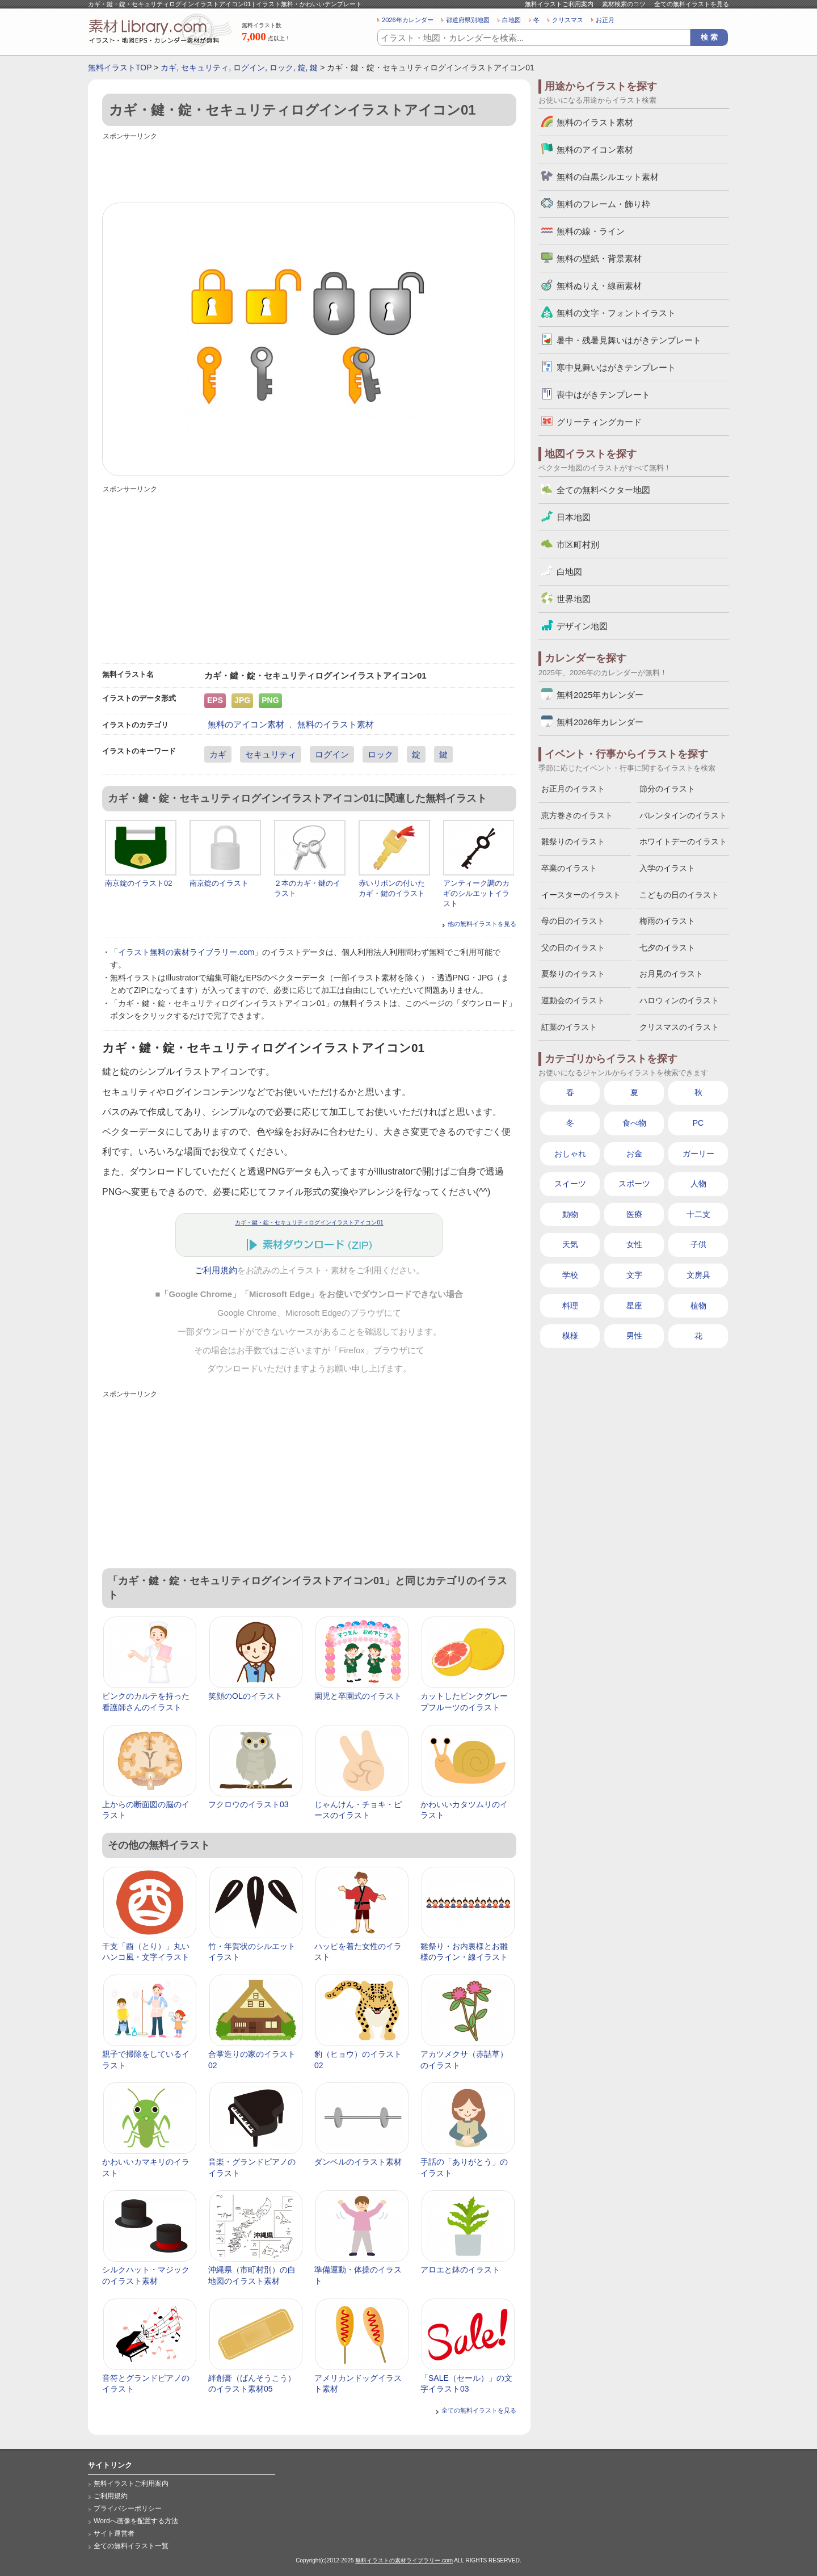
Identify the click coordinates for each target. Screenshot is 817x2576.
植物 (698, 1305)
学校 (570, 1274)
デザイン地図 (582, 626)
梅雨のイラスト (667, 920)
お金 (634, 1153)
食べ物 (634, 1122)
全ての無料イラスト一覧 (131, 2546)
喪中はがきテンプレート (603, 394)
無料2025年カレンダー (600, 695)
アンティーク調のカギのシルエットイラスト (476, 893)
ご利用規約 (216, 1270)
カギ (168, 67)
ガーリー (698, 1153)
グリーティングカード (599, 422)
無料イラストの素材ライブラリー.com (404, 2560)
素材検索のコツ (624, 4)
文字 (634, 1274)
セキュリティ (205, 67)
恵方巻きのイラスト (577, 815)
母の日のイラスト (573, 920)
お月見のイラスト (671, 973)
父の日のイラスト (573, 947)
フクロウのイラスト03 (248, 1804)
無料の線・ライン (591, 231)
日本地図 (574, 517)
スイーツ (570, 1183)
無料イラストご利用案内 (559, 4)
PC (698, 1122)
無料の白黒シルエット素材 (608, 177)
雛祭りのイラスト (573, 841)
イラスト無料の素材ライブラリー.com (186, 952)
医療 (634, 1214)
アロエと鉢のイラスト (460, 2269)
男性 (634, 1335)
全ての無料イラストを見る (691, 4)
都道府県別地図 (468, 19)
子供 (698, 1244)
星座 (634, 1305)
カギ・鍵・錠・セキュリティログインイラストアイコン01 (309, 1222)
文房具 (698, 1274)
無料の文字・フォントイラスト (616, 313)
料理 (570, 1305)
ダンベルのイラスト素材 (358, 2161)
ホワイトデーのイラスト (683, 841)
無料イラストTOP (119, 67)
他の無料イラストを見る (482, 923)
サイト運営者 (114, 2533)
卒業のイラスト (569, 868)
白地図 (511, 19)
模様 (570, 1335)
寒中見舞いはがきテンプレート (616, 367)
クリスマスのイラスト (679, 1027)
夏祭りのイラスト (573, 973)
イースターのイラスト (581, 894)
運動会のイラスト (573, 1000)
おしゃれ (570, 1153)
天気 (570, 1244)
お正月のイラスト (573, 788)
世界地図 (574, 599)
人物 (698, 1183)
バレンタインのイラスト (683, 815)
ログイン (249, 67)
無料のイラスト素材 (335, 724)
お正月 (605, 19)
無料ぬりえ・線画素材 (599, 286)
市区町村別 (578, 544)
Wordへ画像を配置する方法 (136, 2521)
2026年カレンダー (407, 19)
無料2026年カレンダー (600, 722)
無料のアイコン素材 (246, 724)
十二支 (698, 1214)
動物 (570, 1214)
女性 (634, 1244)
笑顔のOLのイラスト (245, 1696)
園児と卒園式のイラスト (358, 1696)
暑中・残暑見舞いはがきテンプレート (629, 340)
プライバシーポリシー (128, 2508)
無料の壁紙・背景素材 (599, 258)
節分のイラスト (667, 788)
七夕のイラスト (667, 947)
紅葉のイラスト (569, 1027)
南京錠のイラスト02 (138, 883)
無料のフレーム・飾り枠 (603, 204)
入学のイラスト (667, 868)
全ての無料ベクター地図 (603, 490)
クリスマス (567, 19)
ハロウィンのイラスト (679, 1000)
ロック (281, 67)
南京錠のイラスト (219, 883)
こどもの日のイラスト (679, 894)
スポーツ (634, 1183)
